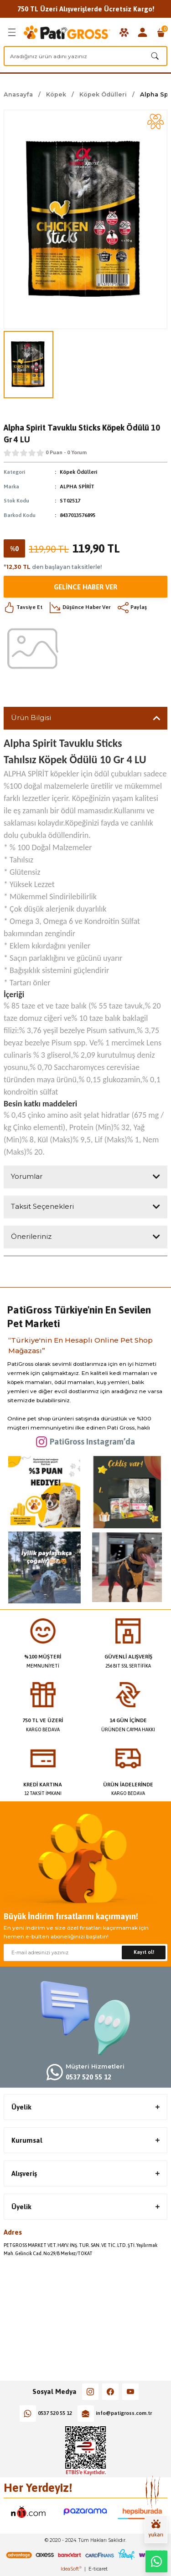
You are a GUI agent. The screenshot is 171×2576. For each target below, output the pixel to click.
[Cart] (161, 32)
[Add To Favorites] (155, 121)
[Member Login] (142, 32)
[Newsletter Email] (85, 1952)
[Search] (85, 56)
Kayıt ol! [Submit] (144, 1952)
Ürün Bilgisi (31, 717)
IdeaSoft (71, 2569)
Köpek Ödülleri (78, 472)
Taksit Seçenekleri (42, 1206)
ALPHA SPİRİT (77, 486)
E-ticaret (98, 2569)
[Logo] (67, 32)
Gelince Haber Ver (85, 587)
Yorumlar (26, 1176)
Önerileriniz (31, 1236)
